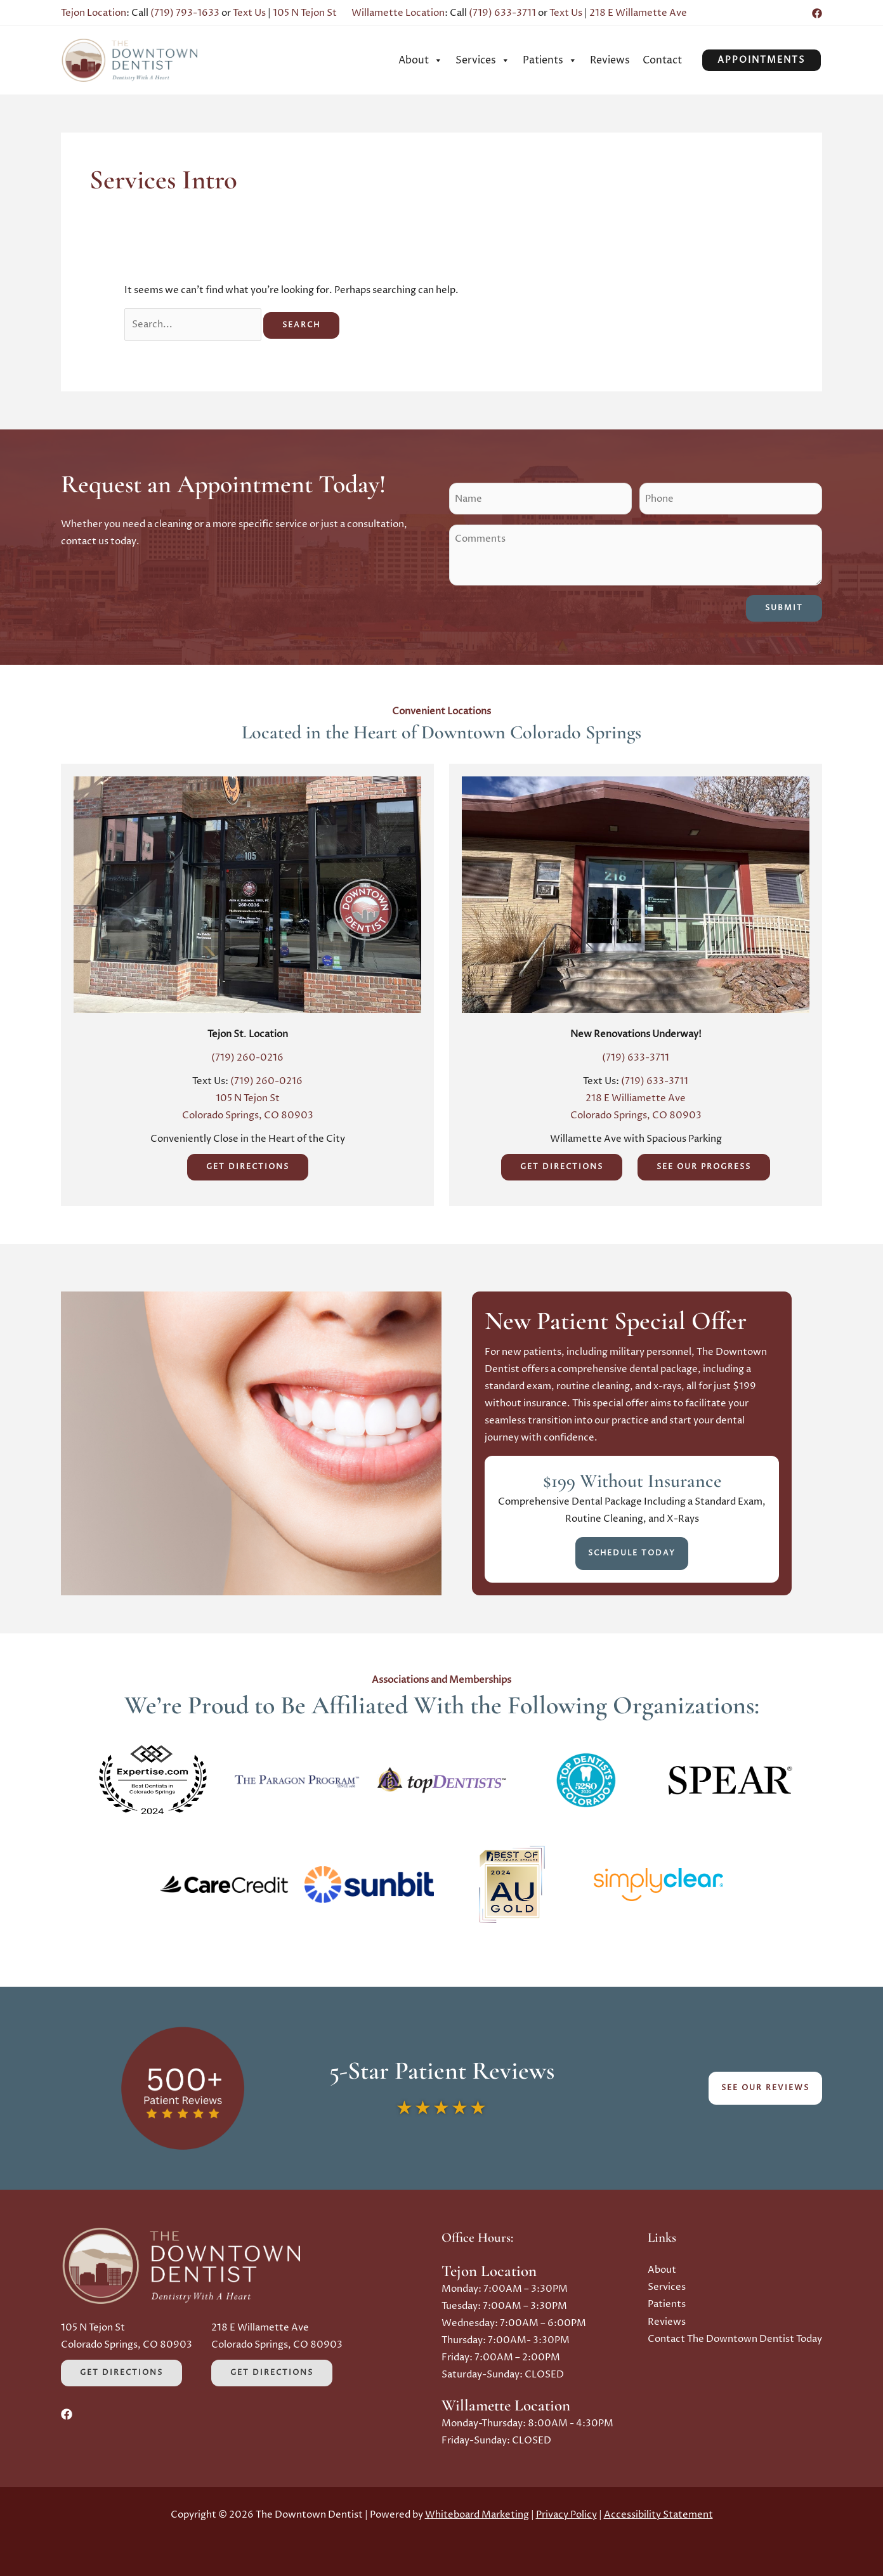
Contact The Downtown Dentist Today (735, 2338)
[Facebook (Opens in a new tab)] (817, 13)
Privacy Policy (566, 2514)
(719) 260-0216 (247, 1057)
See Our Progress (704, 1166)
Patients (550, 60)
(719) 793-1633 (184, 13)
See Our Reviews (765, 2087)
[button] (761, 60)
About (420, 60)
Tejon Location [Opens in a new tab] (93, 13)
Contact (662, 60)
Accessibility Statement (658, 2514)
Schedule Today (632, 1553)
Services (482, 60)
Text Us (249, 13)
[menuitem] (420, 60)
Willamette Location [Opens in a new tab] (398, 13)
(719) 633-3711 (502, 13)
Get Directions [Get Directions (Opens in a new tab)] (247, 1166)
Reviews (610, 60)
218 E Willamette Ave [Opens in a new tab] (638, 13)
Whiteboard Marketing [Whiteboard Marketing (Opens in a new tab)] (477, 2514)
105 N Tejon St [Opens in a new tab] (305, 13)
